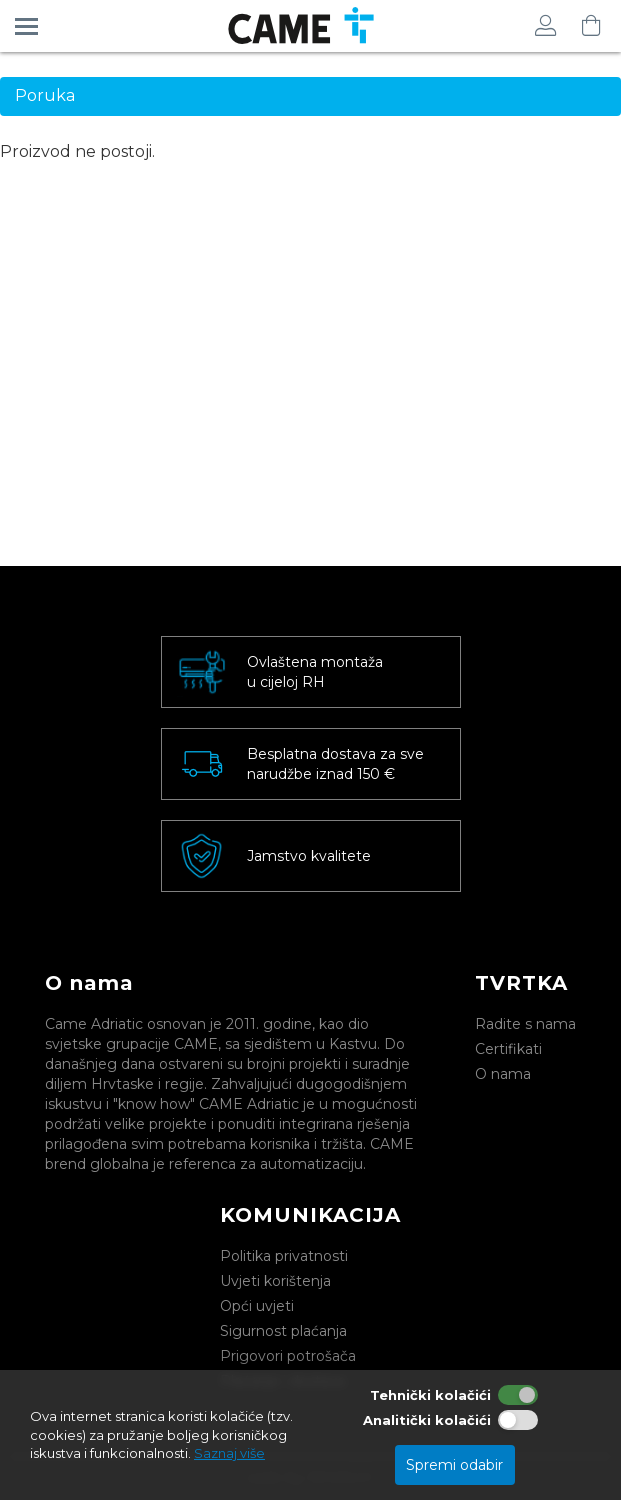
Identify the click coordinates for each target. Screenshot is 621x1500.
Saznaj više (229, 1453)
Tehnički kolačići (430, 1395)
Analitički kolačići (427, 1420)
